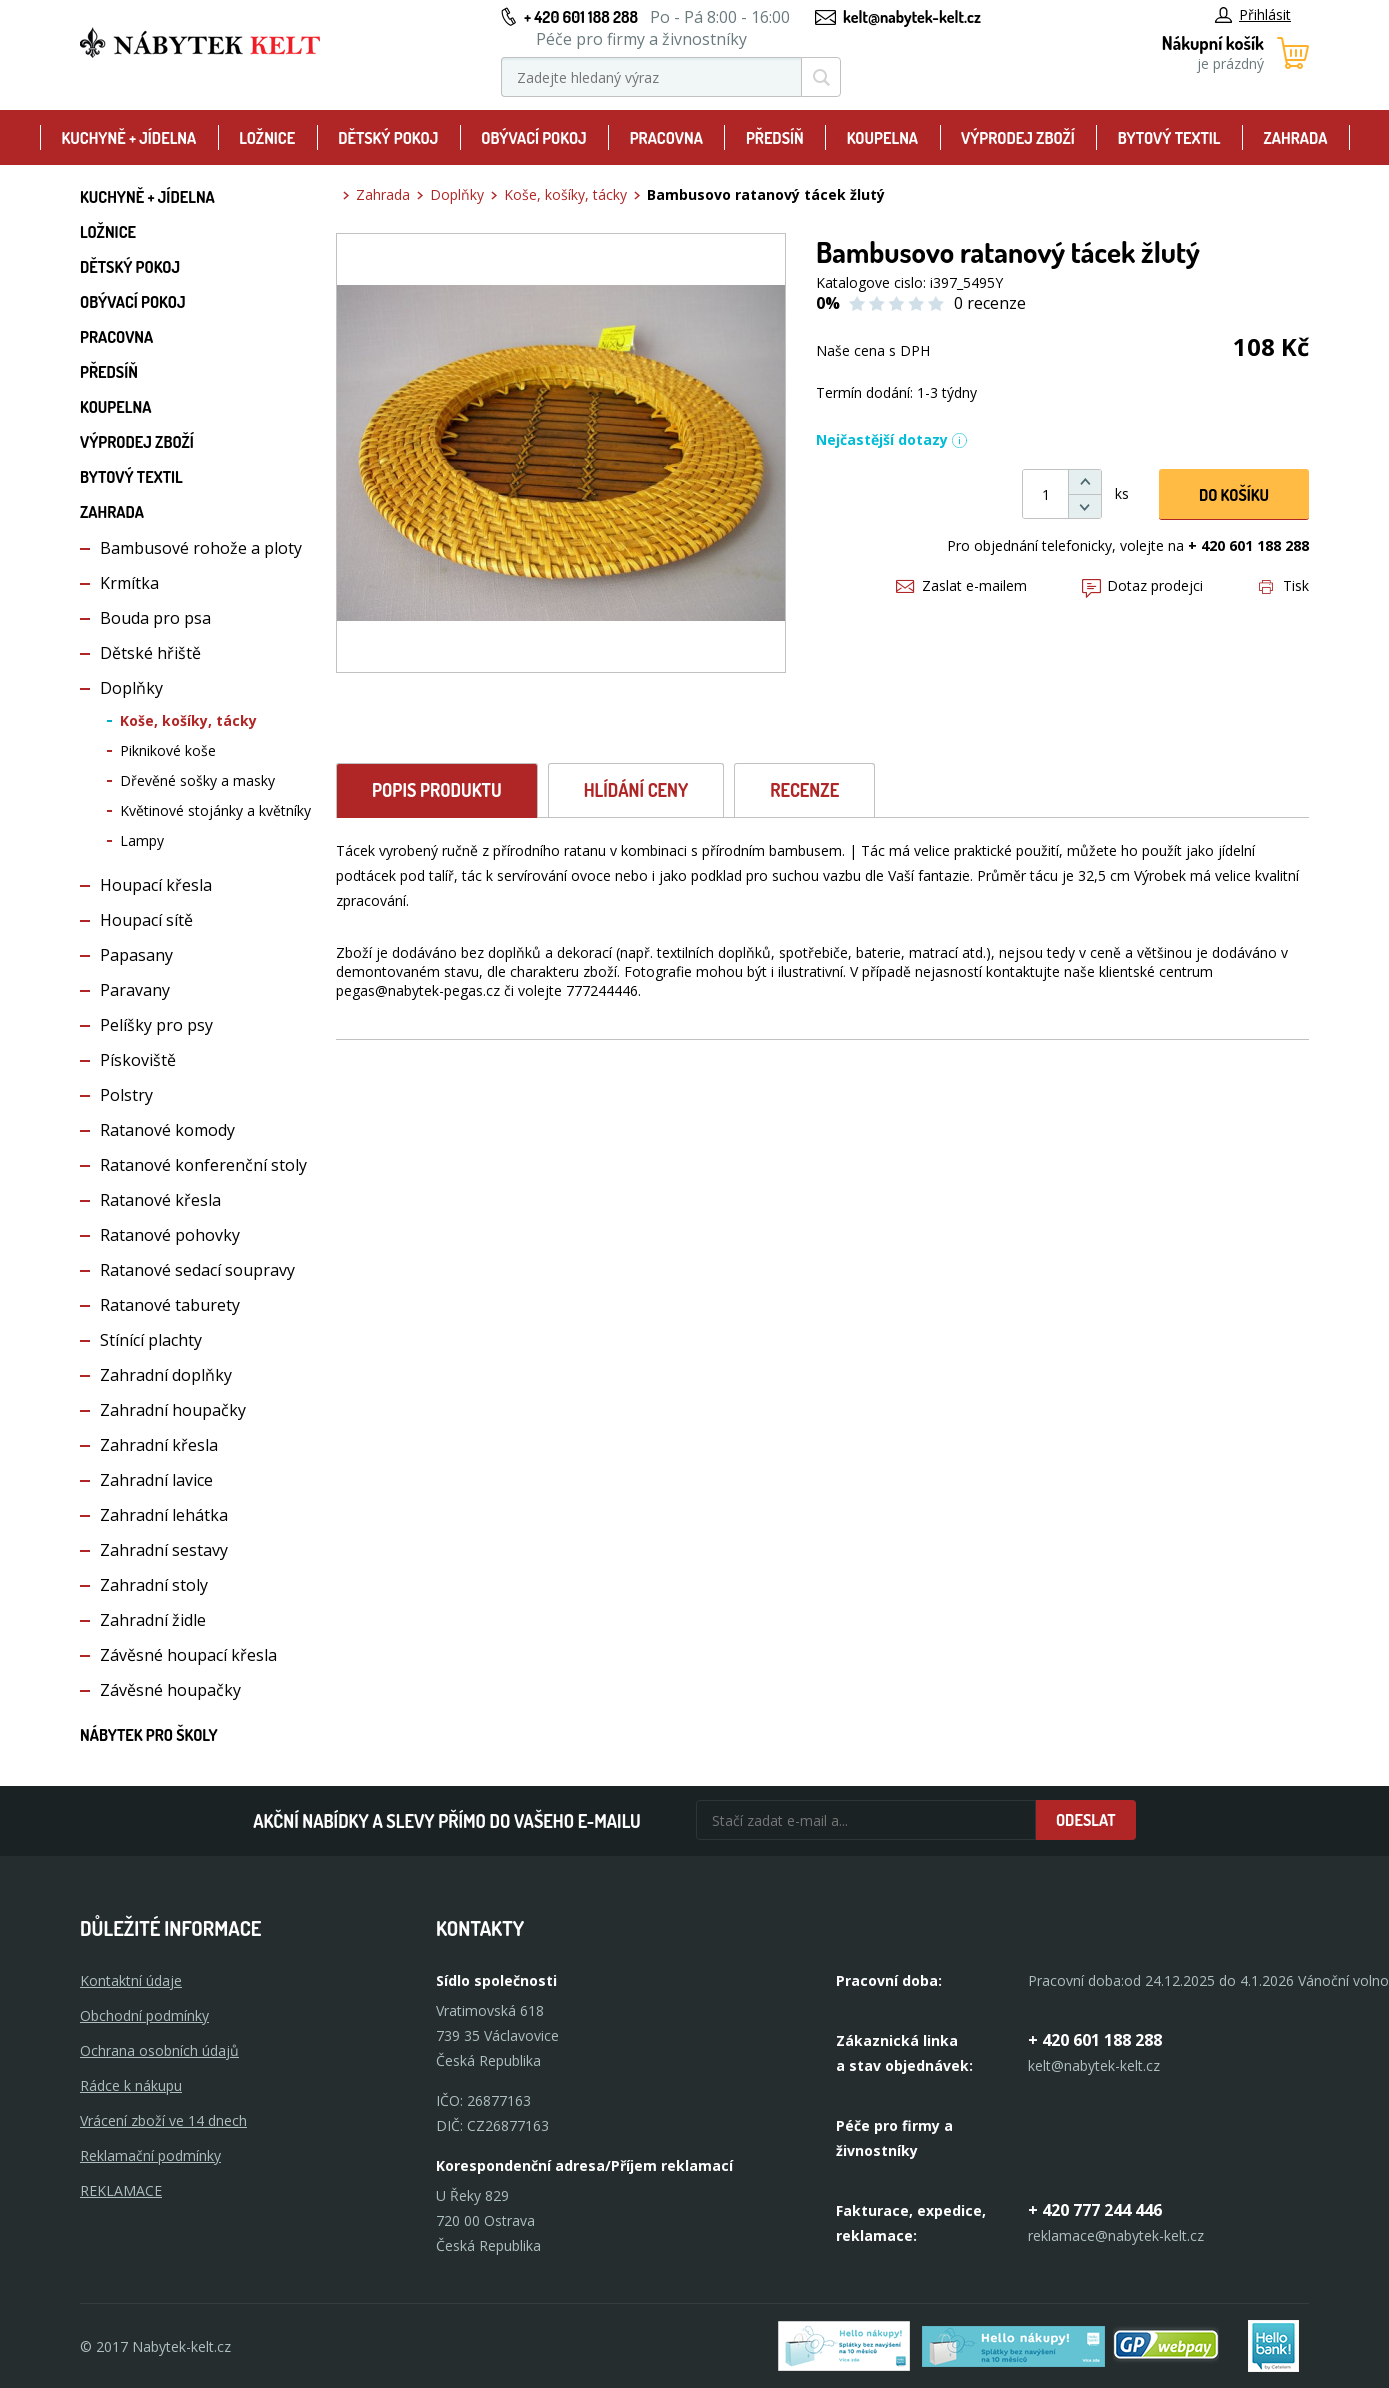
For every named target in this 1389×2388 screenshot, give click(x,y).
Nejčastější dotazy (892, 439)
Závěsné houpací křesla (188, 1655)
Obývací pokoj (534, 138)
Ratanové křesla (160, 1200)
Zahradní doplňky (166, 1375)
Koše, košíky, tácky (188, 720)
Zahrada (1296, 138)
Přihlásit (1253, 14)
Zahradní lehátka (164, 1515)
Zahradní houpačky (173, 1410)
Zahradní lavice (156, 1480)
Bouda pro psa (155, 618)
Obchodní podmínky (144, 2015)
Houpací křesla (156, 885)
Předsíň (775, 138)
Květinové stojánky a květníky (215, 810)
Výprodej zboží (1018, 138)
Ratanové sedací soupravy (197, 1270)
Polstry (126, 1095)
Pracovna (666, 138)
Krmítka (129, 583)
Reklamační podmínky (150, 2155)
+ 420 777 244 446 (1095, 2210)
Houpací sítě (146, 920)
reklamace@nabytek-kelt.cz (1116, 2235)
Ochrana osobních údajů (159, 2050)
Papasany (136, 955)
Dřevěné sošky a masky (197, 780)
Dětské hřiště (150, 653)
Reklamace (121, 2190)
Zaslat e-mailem (961, 585)
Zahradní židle (153, 1620)
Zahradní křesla (159, 1445)
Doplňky (131, 688)
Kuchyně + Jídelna (128, 138)
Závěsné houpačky (170, 1690)
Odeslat (1086, 1820)
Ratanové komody (167, 1130)
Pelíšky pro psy (156, 1025)
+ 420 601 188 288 (581, 17)
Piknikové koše (168, 750)
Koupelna (882, 138)
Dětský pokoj (388, 138)
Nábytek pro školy (149, 1735)
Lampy (142, 840)
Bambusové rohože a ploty (201, 548)
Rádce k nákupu (131, 2085)
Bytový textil (1169, 138)
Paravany (135, 990)
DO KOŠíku (1234, 495)
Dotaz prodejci (1142, 585)
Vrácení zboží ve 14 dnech (163, 2120)
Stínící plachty (151, 1340)
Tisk (1284, 585)
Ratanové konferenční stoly (203, 1165)
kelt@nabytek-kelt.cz (912, 17)
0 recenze (990, 303)
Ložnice (267, 138)
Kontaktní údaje (131, 1980)
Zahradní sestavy (164, 1550)
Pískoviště (138, 1060)
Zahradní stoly (154, 1585)
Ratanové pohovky (170, 1235)
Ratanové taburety (170, 1305)
